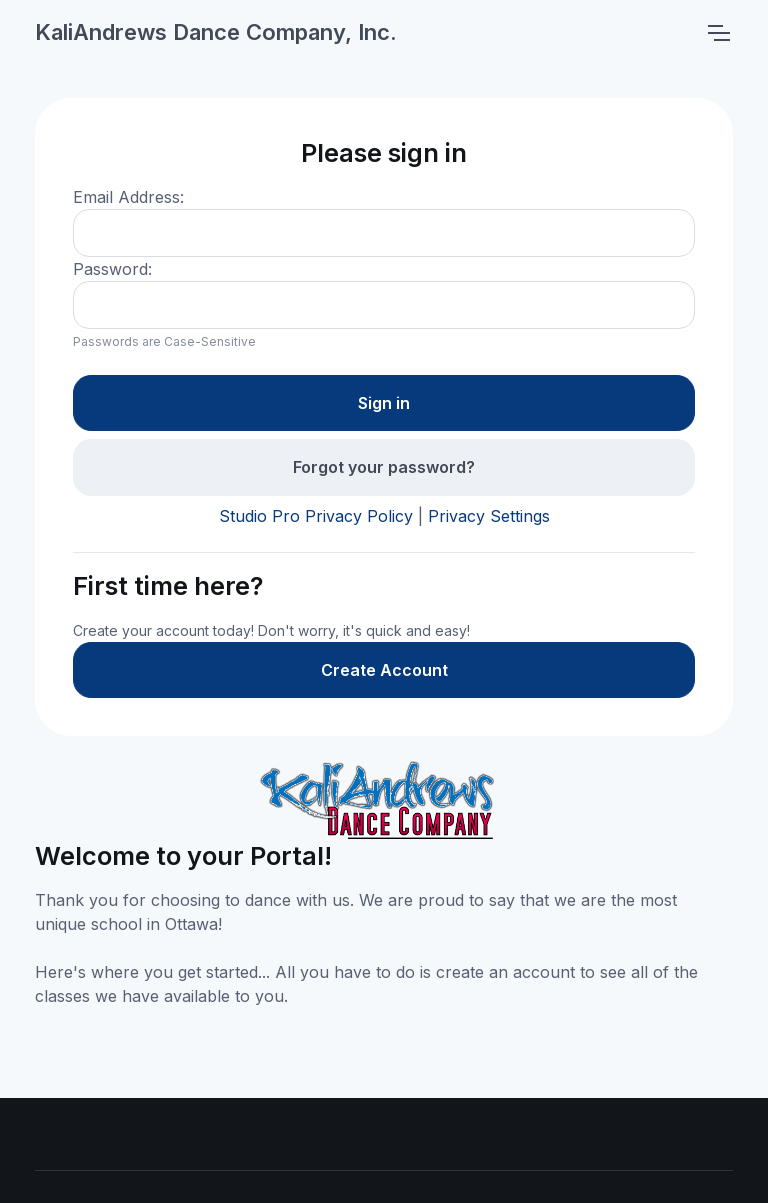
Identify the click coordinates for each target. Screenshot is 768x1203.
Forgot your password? (384, 467)
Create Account (384, 670)
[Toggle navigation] (718, 33)
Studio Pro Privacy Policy (316, 516)
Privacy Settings (489, 516)
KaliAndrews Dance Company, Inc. (216, 32)
